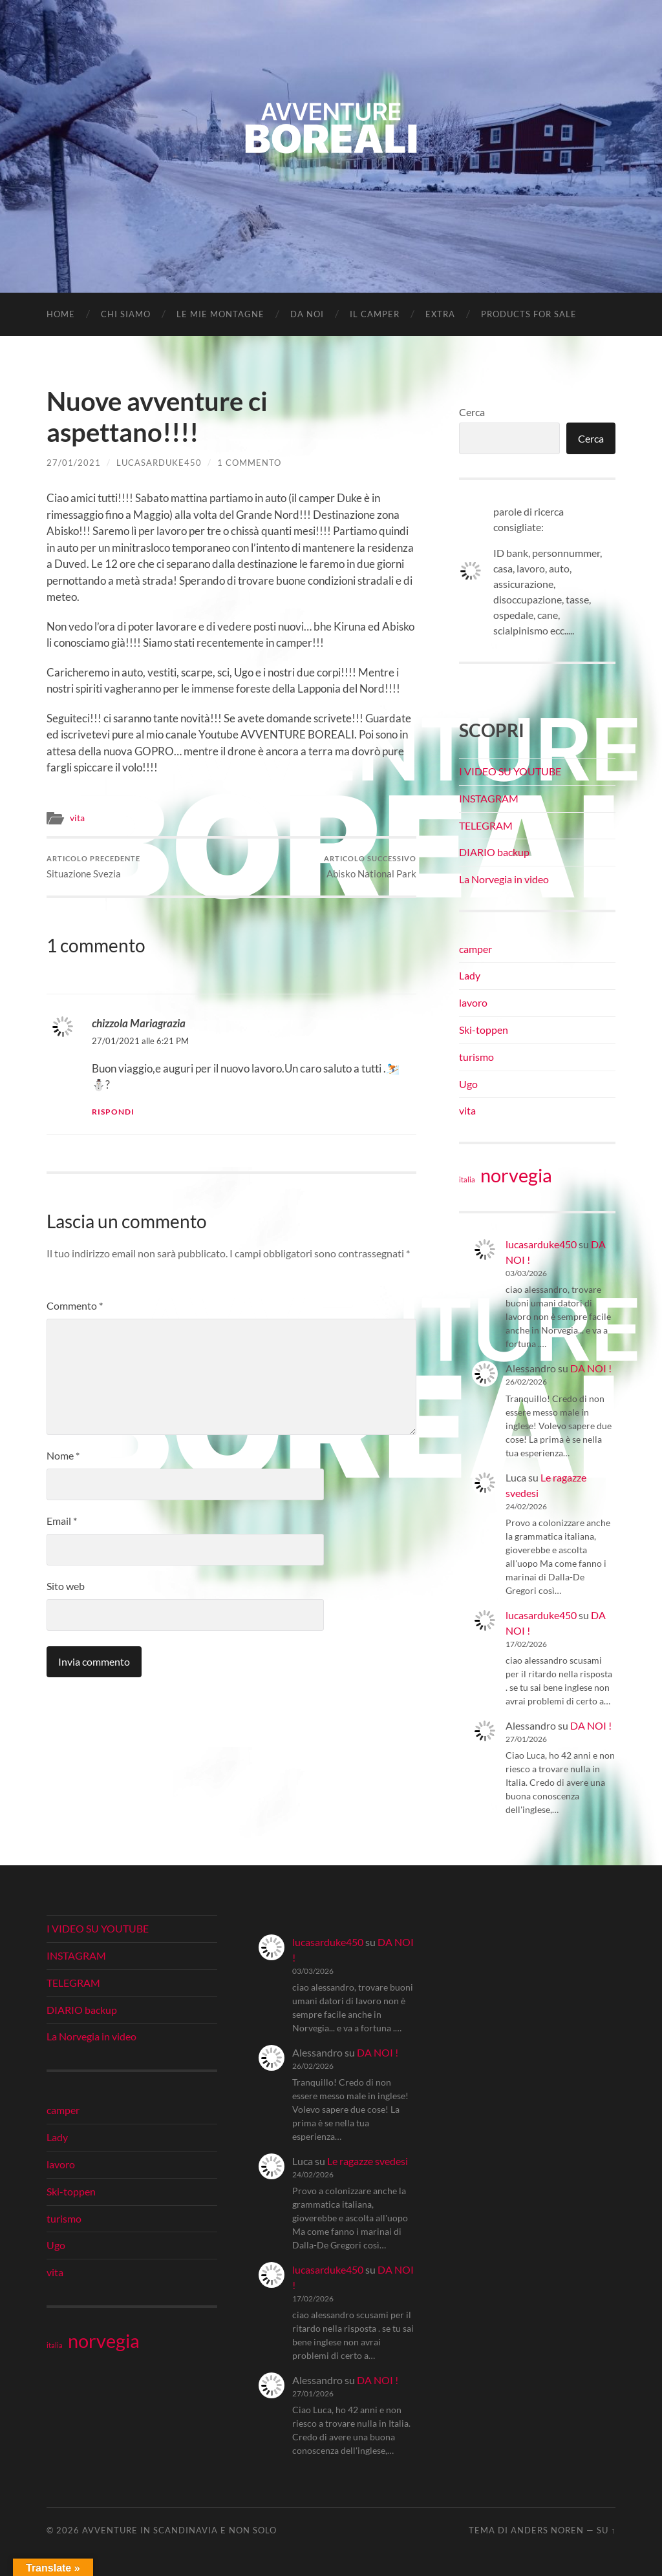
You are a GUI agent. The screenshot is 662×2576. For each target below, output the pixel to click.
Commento (75, 1305)
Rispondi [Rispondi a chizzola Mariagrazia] (113, 1111)
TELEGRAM (486, 825)
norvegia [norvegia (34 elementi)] (516, 1175)
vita (77, 818)
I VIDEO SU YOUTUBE (510, 771)
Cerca (472, 412)
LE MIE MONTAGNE (220, 314)
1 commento (249, 462)
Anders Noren (547, 2530)
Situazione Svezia (93, 866)
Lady (469, 975)
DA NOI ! (591, 1368)
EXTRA (440, 314)
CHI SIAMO (126, 314)
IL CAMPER (375, 314)
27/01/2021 (74, 462)
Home (61, 314)
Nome (63, 1455)
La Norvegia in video (504, 879)
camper (475, 949)
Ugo (468, 1084)
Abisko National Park (370, 866)
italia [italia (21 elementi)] (467, 1179)
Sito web (66, 1586)
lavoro (473, 1002)
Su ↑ (606, 2530)
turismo (476, 1057)
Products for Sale (529, 314)
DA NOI (307, 314)
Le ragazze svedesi (367, 2161)
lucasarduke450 (159, 462)
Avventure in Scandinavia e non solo (179, 2530)
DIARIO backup (494, 852)
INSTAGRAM (488, 798)
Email (62, 1520)
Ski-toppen (483, 1029)
